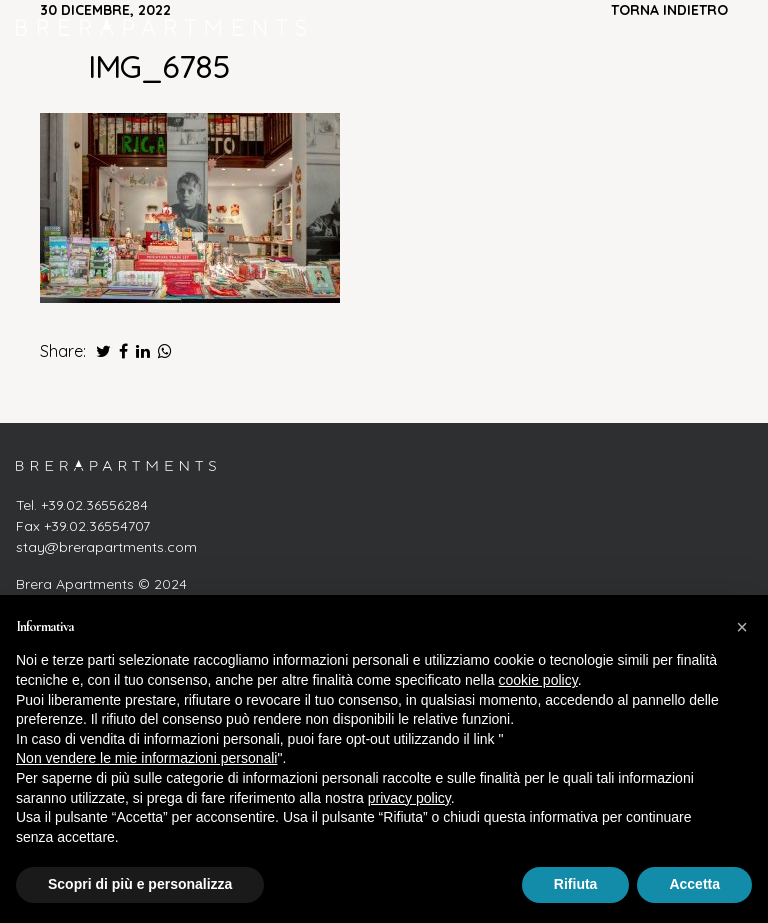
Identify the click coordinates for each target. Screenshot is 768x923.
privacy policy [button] (409, 798)
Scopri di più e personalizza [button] (140, 884)
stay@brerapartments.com (106, 547)
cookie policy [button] (538, 680)
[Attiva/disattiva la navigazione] (731, 27)
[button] (742, 627)
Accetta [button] (694, 884)
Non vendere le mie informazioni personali (146, 758)
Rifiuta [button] (576, 884)
